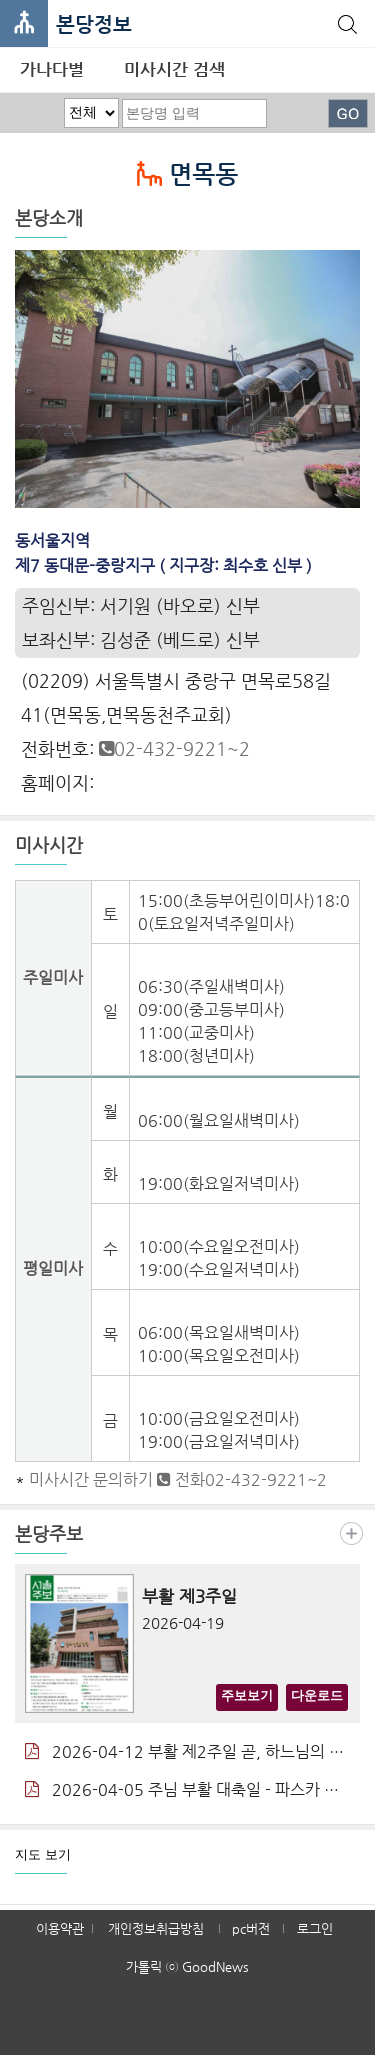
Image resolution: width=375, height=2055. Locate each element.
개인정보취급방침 (156, 1928)
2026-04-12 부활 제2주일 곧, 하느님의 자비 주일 (187, 1751)
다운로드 (317, 1695)
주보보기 (247, 1695)
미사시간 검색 (174, 69)
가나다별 (52, 69)
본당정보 (94, 24)
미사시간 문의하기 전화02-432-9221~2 (178, 1479)
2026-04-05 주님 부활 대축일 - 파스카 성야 (187, 1789)
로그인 (315, 1928)
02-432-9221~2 (174, 748)
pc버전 (251, 1928)
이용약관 (60, 1928)
